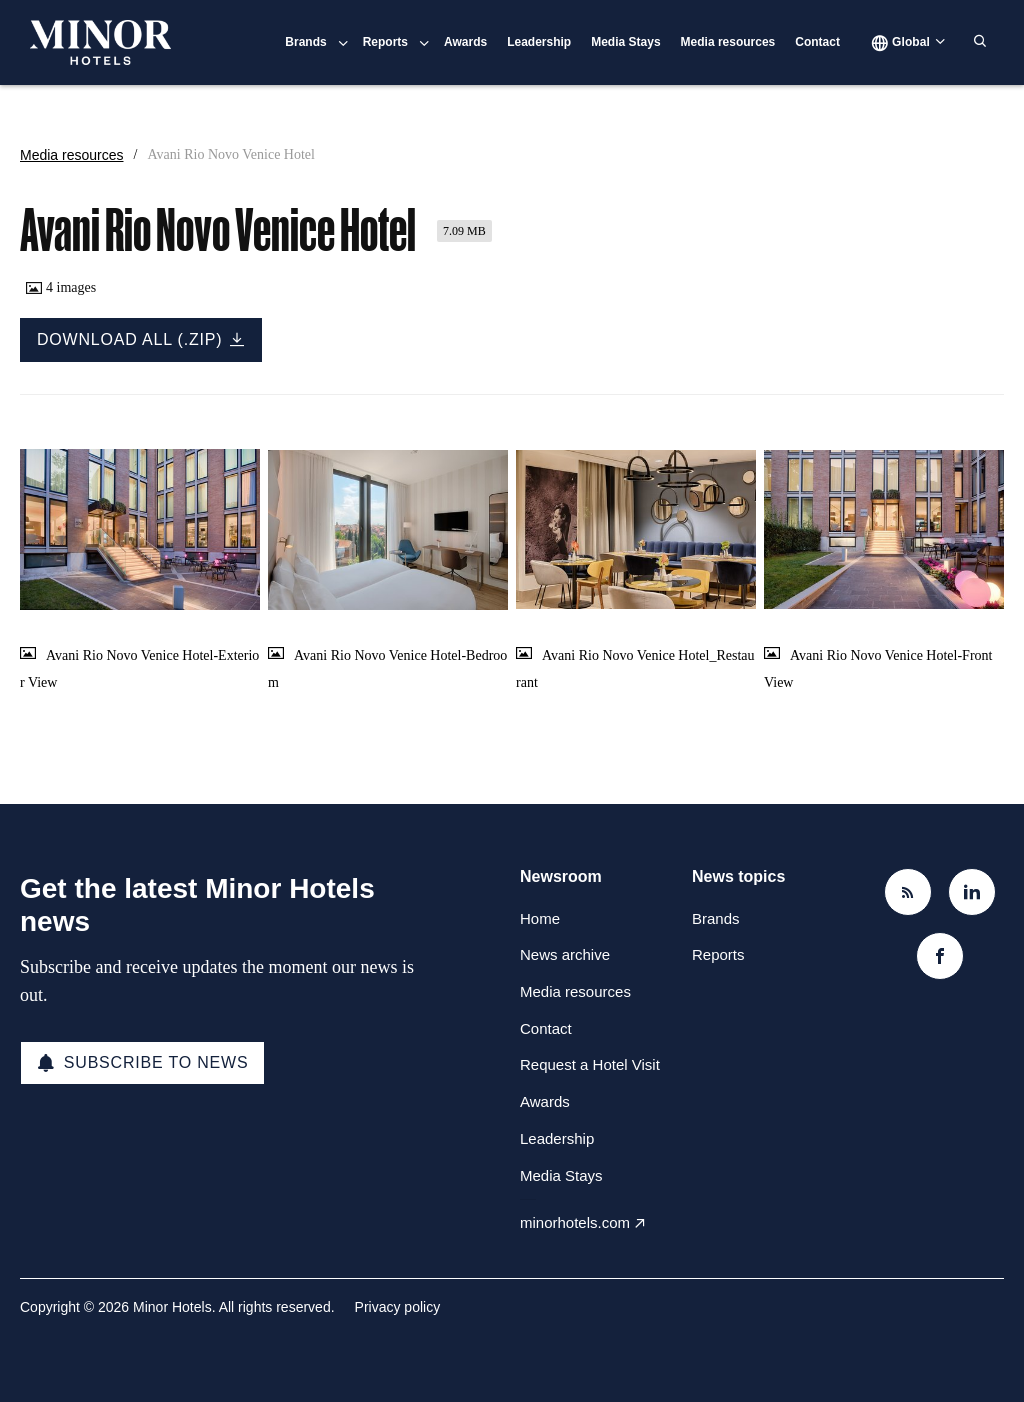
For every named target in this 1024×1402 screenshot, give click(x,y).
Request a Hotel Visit (590, 1064)
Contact (817, 42)
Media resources (728, 42)
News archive (565, 954)
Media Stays (625, 42)
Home (540, 918)
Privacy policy (398, 1307)
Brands (305, 42)
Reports (385, 42)
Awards (465, 42)
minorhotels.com (575, 1222)
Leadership (539, 42)
